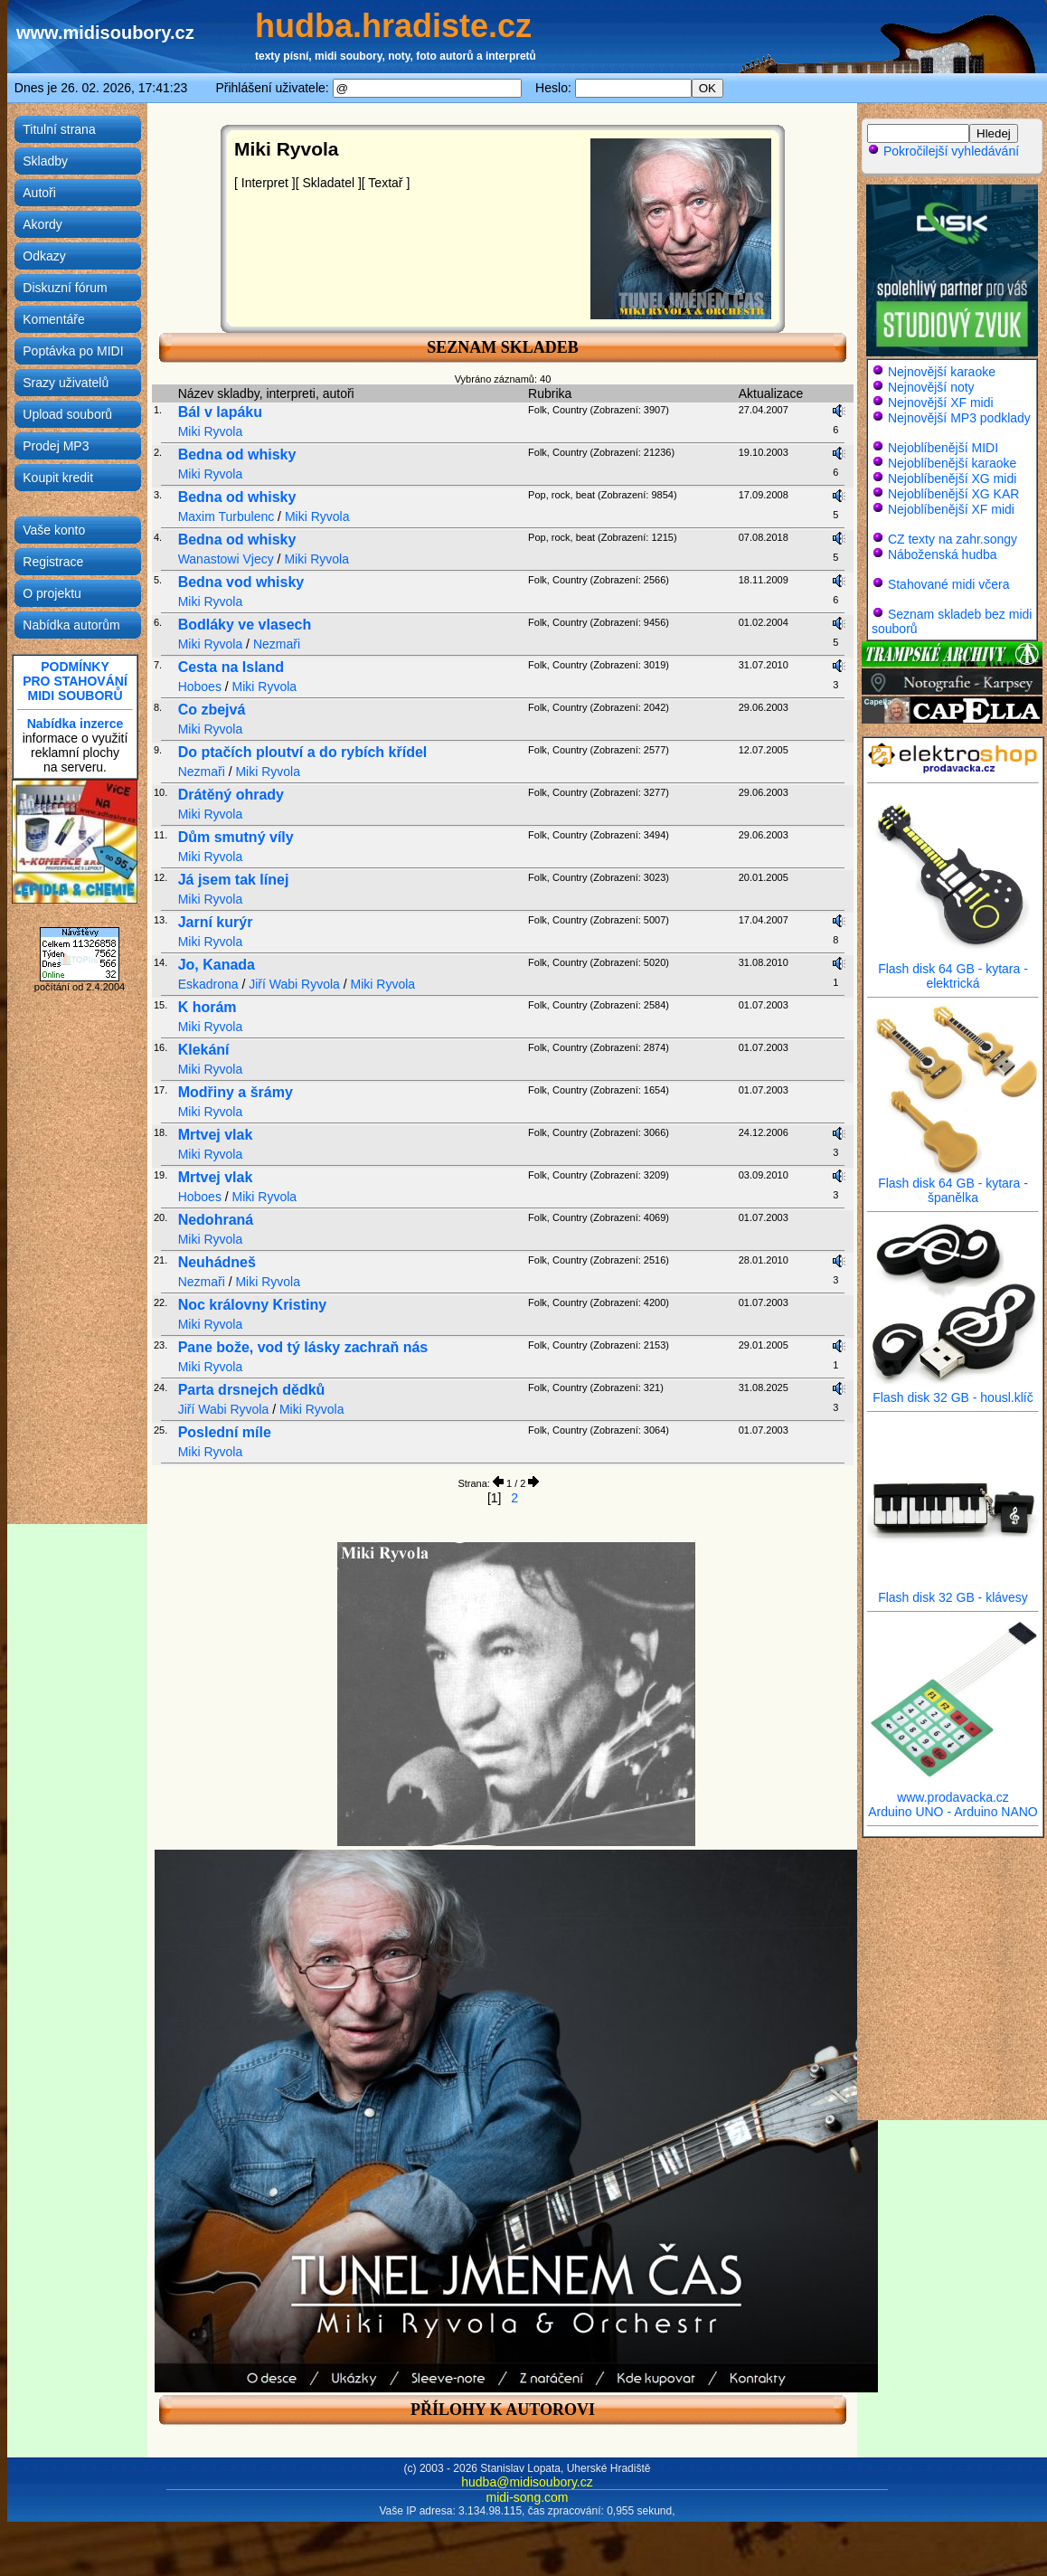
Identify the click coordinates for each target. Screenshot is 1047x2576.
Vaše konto (54, 530)
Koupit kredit (58, 477)
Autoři (39, 192)
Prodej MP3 (56, 446)
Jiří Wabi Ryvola (294, 984)
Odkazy (44, 256)
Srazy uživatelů (65, 382)
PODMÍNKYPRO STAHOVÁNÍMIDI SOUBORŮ (75, 681)
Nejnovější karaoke (941, 372)
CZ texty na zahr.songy (952, 539)
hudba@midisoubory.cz (526, 2482)
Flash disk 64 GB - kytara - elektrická (953, 970)
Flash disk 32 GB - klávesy (953, 1591)
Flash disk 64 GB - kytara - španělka (953, 1184)
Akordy (42, 224)
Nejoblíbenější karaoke (952, 463)
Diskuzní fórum (65, 287)
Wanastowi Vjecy (226, 559)
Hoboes (200, 686)
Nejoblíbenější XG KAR (954, 494)
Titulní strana (59, 129)
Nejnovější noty (931, 387)
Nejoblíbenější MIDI (943, 447)
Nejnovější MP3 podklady (959, 418)
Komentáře (53, 319)
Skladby (45, 161)
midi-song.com (527, 2497)
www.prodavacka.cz (953, 1791)
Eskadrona (208, 984)
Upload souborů (67, 414)
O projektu (52, 593)
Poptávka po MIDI (73, 351)
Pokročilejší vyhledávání (943, 151)
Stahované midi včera (949, 584)
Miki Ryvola (210, 431)
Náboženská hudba (942, 554)
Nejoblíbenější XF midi (951, 509)
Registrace (53, 561)
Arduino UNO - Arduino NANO (953, 1811)
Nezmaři (276, 644)
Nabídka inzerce (75, 723)
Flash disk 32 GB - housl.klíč (953, 1391)
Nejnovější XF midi (941, 402)
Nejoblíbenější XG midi (952, 478)
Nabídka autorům (71, 625)
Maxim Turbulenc (226, 516)
